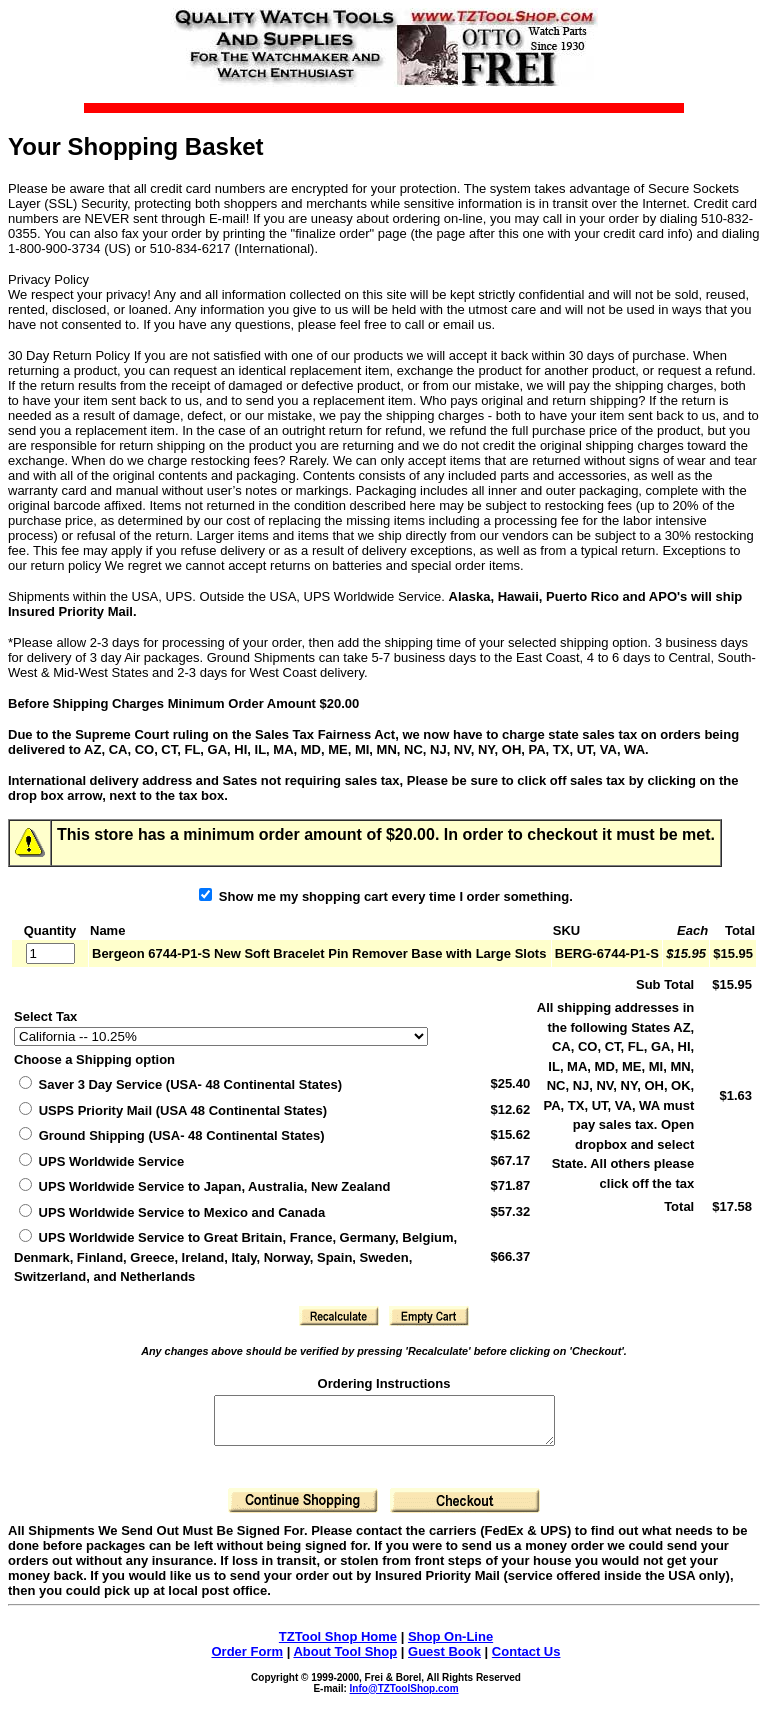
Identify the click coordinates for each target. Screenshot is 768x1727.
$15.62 (510, 1134)
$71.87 (510, 1185)
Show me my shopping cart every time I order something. (386, 896)
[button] (339, 1316)
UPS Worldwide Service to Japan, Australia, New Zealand (204, 1186)
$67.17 (510, 1160)
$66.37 (510, 1256)
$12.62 (510, 1109)
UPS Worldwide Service (101, 1161)
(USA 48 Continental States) (173, 1110)
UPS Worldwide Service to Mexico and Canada (172, 1212)
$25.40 (510, 1083)
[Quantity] (50, 953)
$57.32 (510, 1211)
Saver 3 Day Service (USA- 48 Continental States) (180, 1084)
